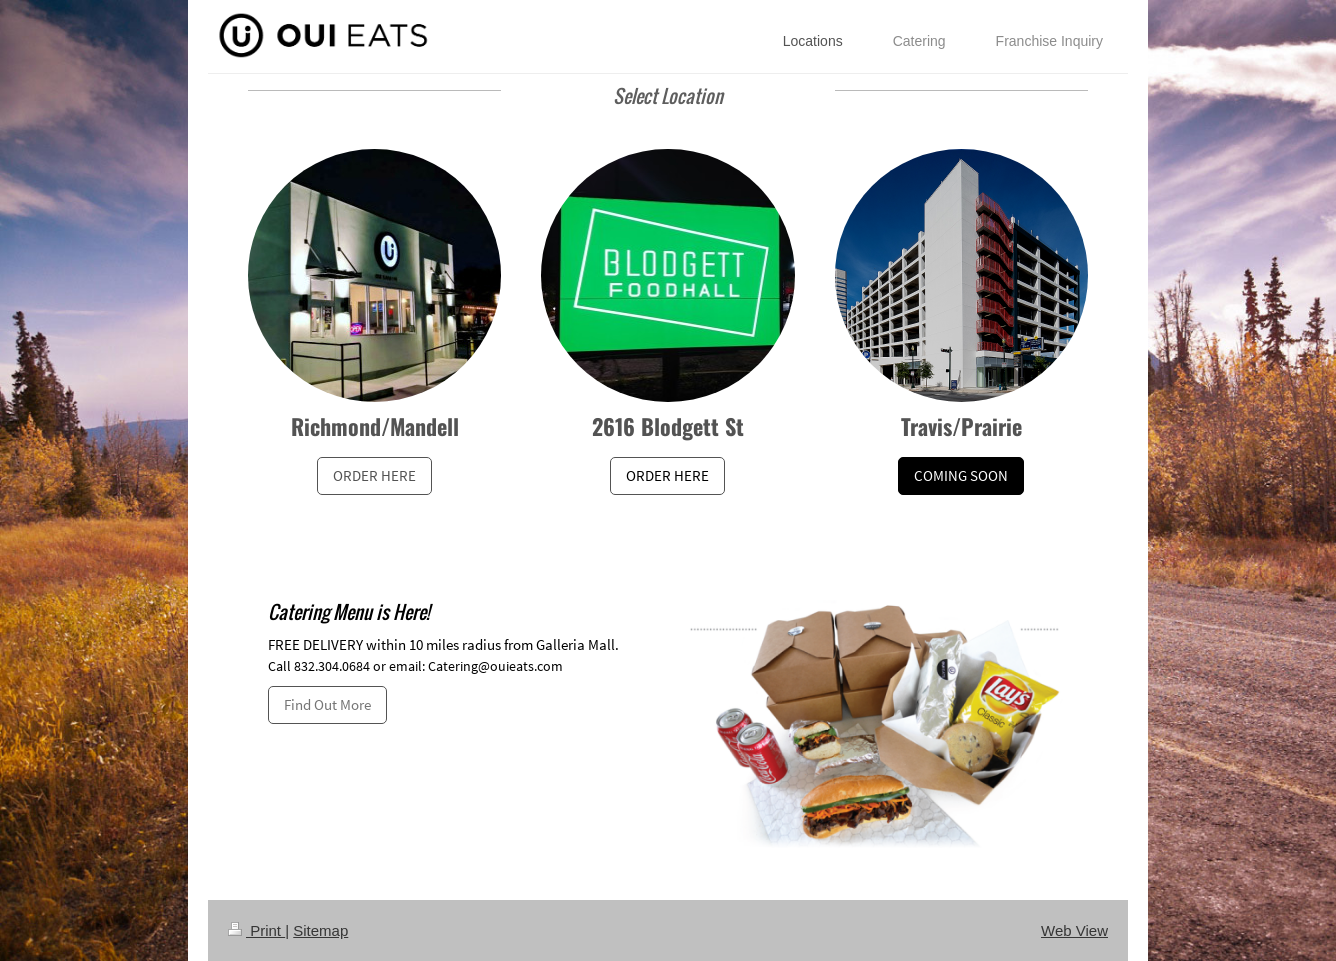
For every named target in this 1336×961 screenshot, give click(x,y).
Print (256, 930)
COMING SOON (961, 475)
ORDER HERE (374, 475)
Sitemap (320, 930)
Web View (1074, 930)
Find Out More (327, 704)
